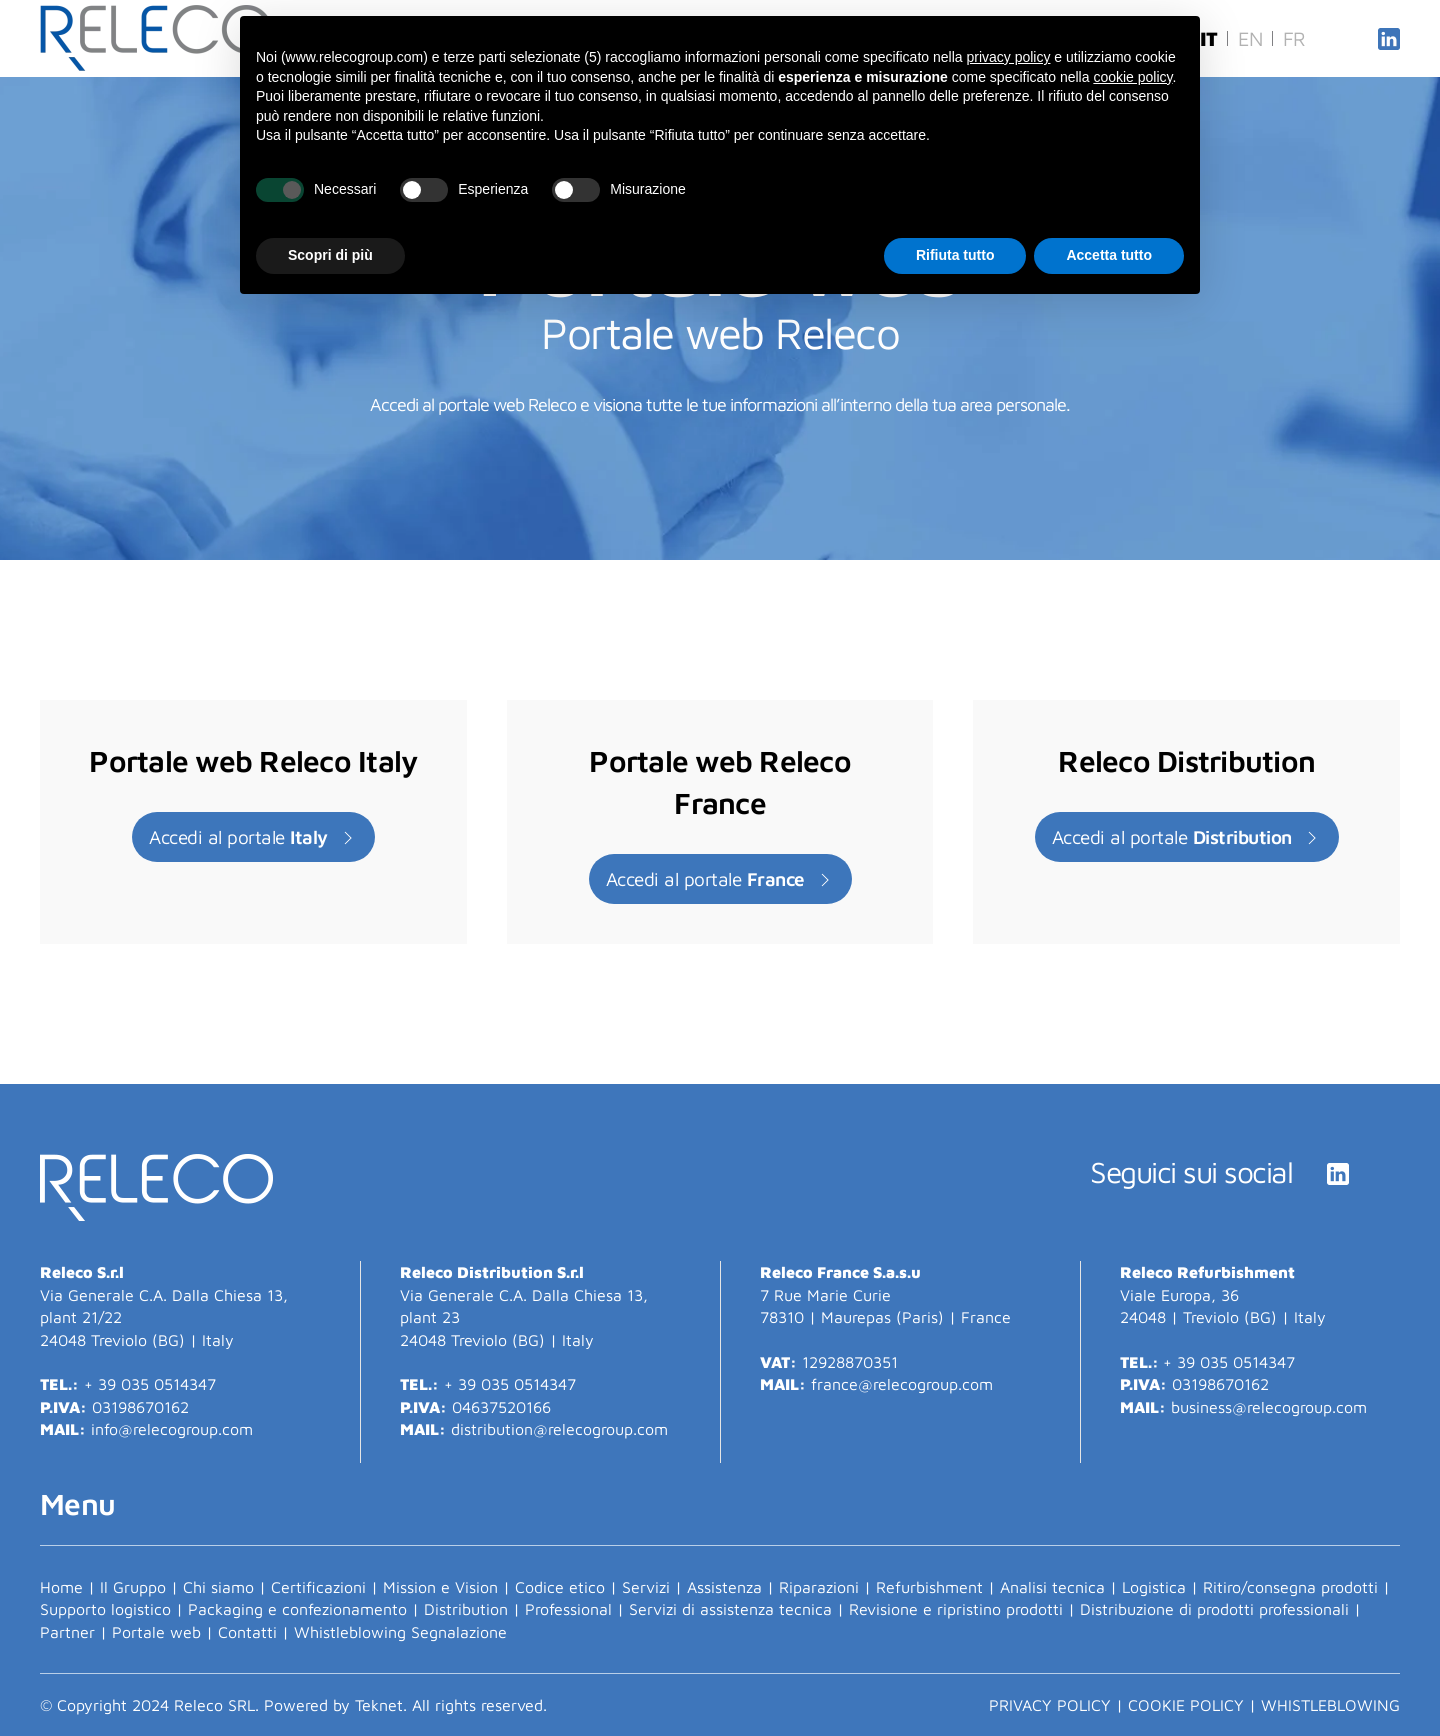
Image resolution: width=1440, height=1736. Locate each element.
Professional (568, 1609)
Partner (67, 1632)
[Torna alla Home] (159, 38)
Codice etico (560, 1587)
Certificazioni (318, 1587)
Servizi (646, 1587)
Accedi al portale (253, 837)
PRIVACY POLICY (1050, 1705)
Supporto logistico (105, 1609)
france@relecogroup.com (904, 1384)
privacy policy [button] (1008, 57)
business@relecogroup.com (1269, 1407)
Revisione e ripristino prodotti (956, 1609)
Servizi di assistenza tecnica (730, 1609)
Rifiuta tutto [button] (955, 255)
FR (1294, 38)
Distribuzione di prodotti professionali (1214, 1609)
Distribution (466, 1609)
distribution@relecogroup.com (559, 1429)
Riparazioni (819, 1587)
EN (1250, 38)
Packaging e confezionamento (297, 1609)
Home (61, 1587)
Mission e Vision (440, 1587)
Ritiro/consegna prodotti (1290, 1587)
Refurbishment (929, 1587)
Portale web (156, 1632)
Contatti (247, 1632)
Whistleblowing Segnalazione (400, 1632)
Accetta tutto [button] (1109, 255)
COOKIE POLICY (1186, 1705)
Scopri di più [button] (330, 255)
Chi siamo (218, 1587)
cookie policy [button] (1132, 77)
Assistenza (724, 1587)
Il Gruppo (133, 1587)
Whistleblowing (1330, 1705)
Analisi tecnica (1052, 1587)
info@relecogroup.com (172, 1429)
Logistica (1154, 1587)
